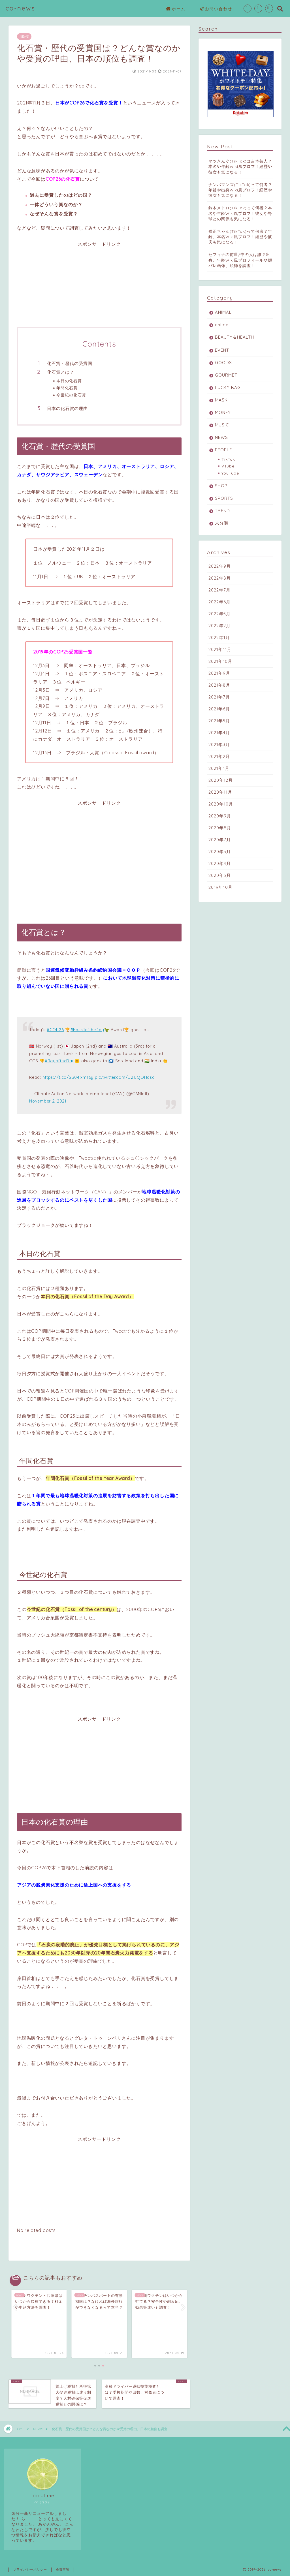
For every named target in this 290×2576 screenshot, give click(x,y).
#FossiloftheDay (87, 1029)
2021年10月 (220, 661)
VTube (227, 465)
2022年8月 (219, 578)
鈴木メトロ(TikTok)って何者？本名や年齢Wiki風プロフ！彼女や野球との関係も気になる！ (240, 213)
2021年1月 (218, 768)
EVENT (222, 350)
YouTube (230, 473)
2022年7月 (219, 590)
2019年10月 (220, 887)
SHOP (221, 485)
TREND (222, 510)
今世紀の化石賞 (71, 394)
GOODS (223, 362)
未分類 (222, 523)
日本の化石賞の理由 (67, 408)
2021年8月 (219, 685)
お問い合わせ (216, 9)
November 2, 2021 (48, 1101)
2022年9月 (219, 566)
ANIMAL (223, 312)
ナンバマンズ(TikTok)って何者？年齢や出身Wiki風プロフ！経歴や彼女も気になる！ (240, 190)
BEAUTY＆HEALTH (234, 337)
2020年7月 (219, 839)
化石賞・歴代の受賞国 (69, 363)
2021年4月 (219, 732)
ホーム (175, 9)
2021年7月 (219, 697)
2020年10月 (220, 804)
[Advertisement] (99, 287)
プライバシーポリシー (30, 2569)
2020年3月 (219, 875)
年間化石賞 (67, 387)
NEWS (24, 37)
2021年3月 (219, 744)
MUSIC (222, 425)
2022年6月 (219, 602)
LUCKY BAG (228, 387)
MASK (221, 400)
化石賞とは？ (60, 372)
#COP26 (55, 1029)
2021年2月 (219, 756)
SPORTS (224, 498)
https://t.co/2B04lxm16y (68, 1077)
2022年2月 (219, 625)
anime (222, 324)
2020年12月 (220, 780)
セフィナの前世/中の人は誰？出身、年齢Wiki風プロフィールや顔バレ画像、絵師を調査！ (240, 260)
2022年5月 (219, 613)
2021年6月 (219, 709)
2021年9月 (219, 673)
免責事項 (62, 2569)
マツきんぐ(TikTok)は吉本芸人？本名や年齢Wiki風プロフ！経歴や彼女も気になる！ (240, 166)
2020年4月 (219, 863)
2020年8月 (219, 827)
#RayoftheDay (60, 1060)
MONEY (223, 412)
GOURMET (226, 375)
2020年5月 (219, 851)
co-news (20, 8)
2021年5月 (219, 720)
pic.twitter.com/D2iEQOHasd (125, 1077)
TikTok (228, 459)
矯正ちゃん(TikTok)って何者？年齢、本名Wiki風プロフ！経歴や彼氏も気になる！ (240, 236)
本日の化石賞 (69, 380)
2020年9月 (219, 816)
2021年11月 (219, 649)
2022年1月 (219, 637)
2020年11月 (220, 792)
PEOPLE (223, 449)
